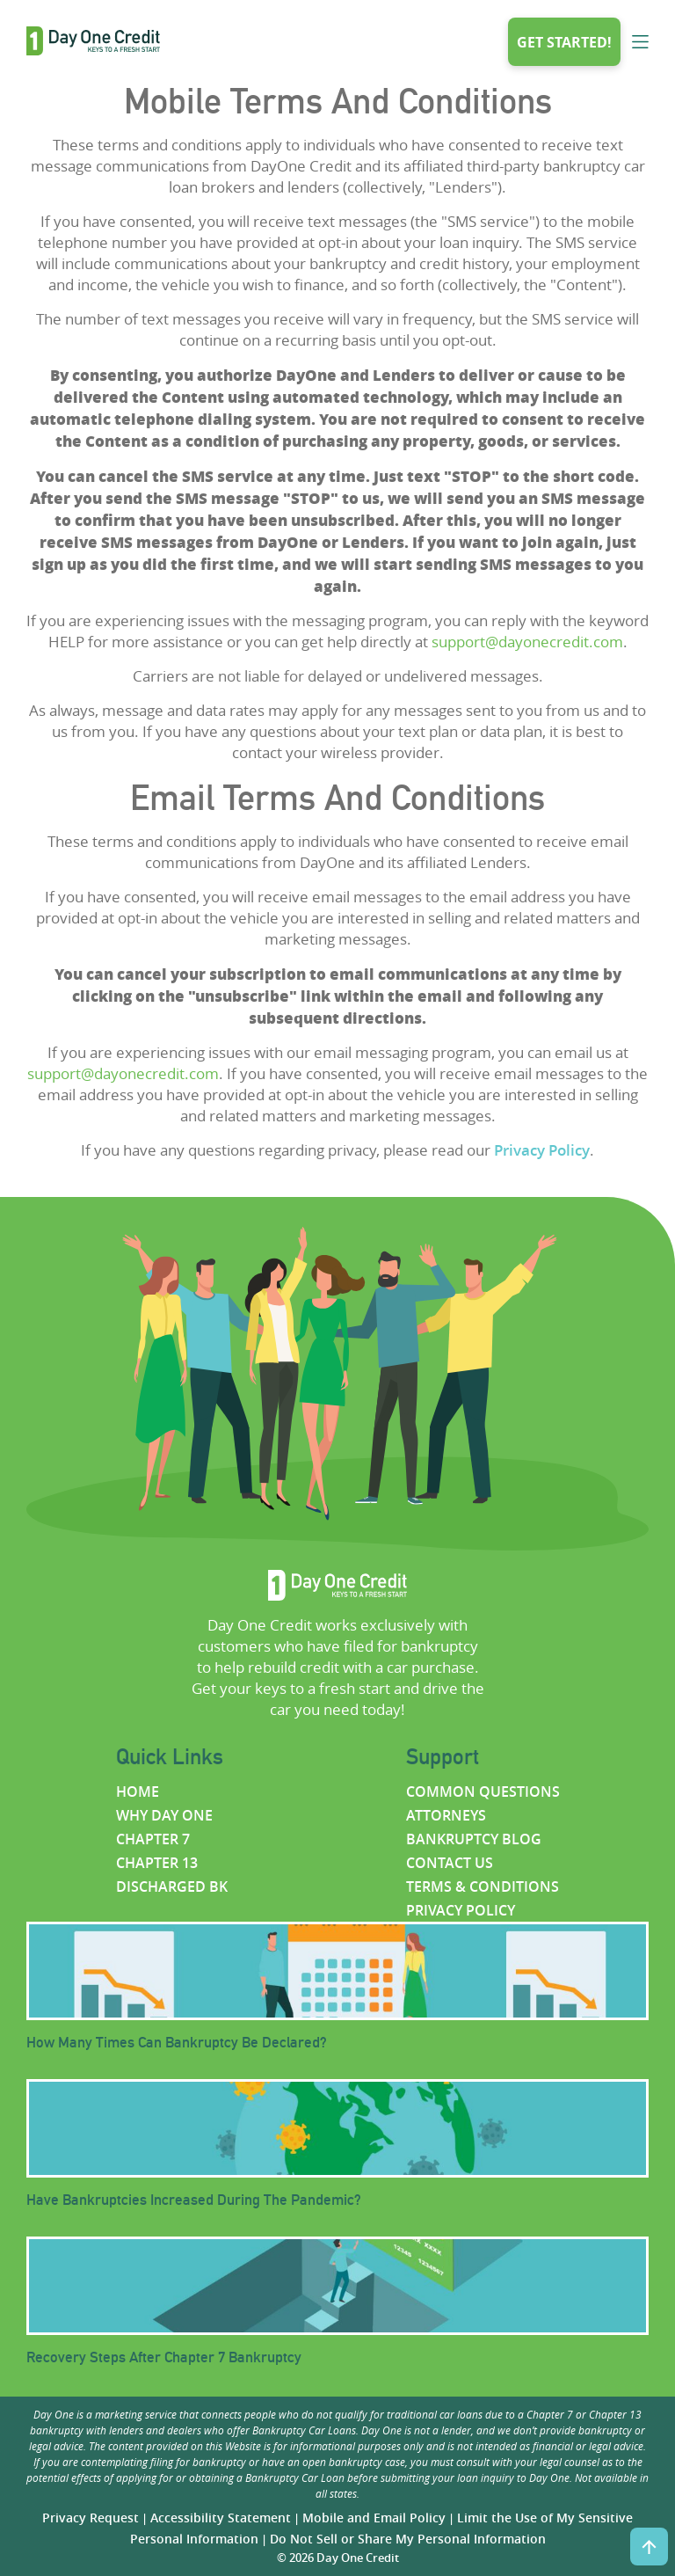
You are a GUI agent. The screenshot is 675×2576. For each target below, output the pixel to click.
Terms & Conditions (482, 1886)
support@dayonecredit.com (527, 641)
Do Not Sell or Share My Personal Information (408, 2538)
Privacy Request (90, 2517)
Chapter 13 (157, 1862)
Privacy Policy (542, 1150)
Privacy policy (460, 1910)
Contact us (449, 1862)
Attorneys (446, 1815)
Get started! (564, 42)
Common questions (483, 1791)
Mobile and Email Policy (374, 2517)
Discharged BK (172, 1886)
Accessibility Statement (220, 2517)
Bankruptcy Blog (473, 1839)
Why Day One (164, 1815)
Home (137, 1791)
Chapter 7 (153, 1839)
